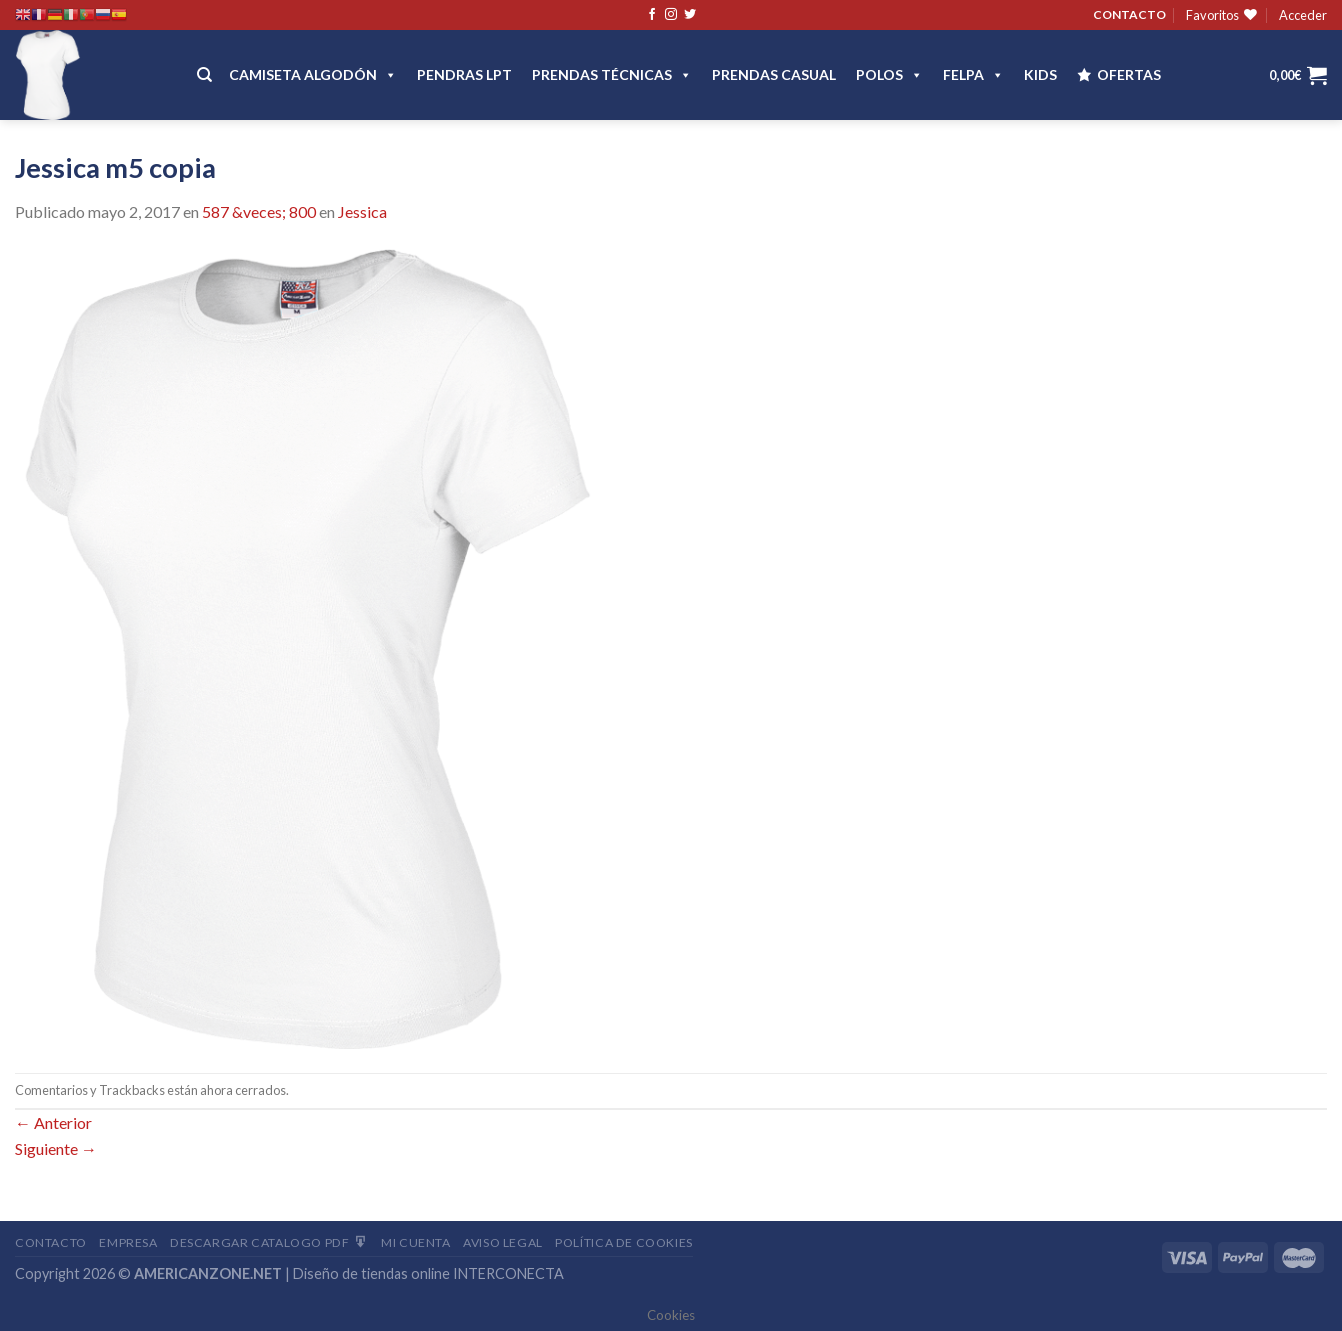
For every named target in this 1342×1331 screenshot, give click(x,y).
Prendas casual (774, 74)
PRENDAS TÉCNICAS (612, 74)
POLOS (889, 74)
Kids (1040, 74)
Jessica (362, 211)
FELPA (973, 74)
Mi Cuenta (416, 1242)
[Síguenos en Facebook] (652, 15)
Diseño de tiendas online (371, 1273)
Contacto (51, 1242)
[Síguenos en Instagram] (671, 15)
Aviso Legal (503, 1242)
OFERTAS (1129, 74)
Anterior (53, 1122)
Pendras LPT (464, 74)
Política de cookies (624, 1242)
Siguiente (56, 1148)
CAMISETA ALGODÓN (313, 74)
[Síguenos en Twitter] (690, 15)
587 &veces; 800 (259, 211)
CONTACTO (1129, 14)
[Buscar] (204, 75)
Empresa (128, 1242)
